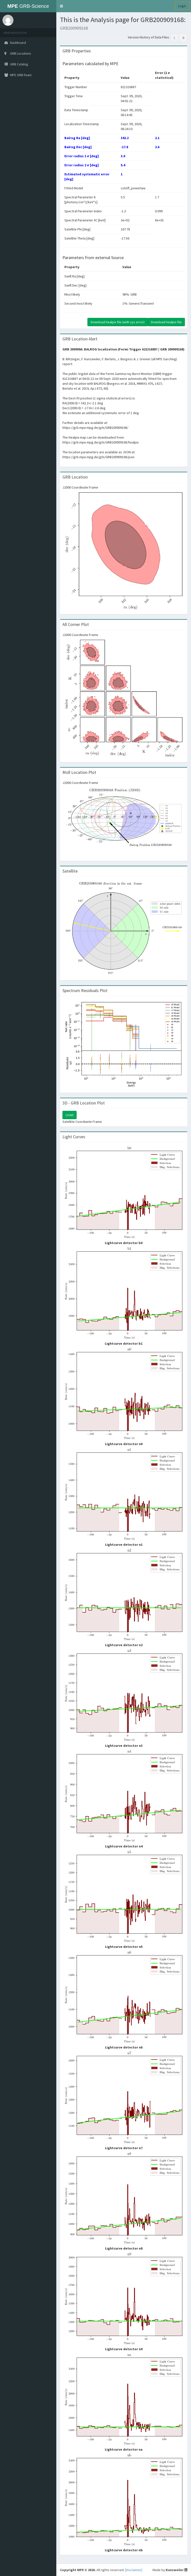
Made (157, 2570)
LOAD (69, 1115)
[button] (61, 6)
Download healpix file (166, 322)
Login (182, 6)
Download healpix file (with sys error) (117, 322)
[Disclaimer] (133, 2570)
